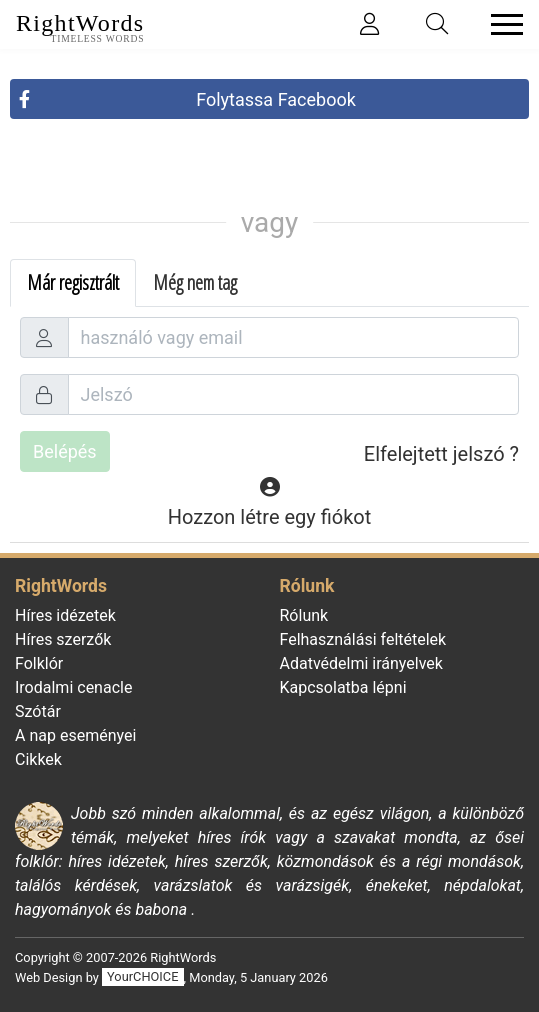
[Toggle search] (438, 24)
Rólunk (304, 615)
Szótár (38, 711)
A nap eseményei (75, 735)
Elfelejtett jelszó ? (441, 454)
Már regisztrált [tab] (73, 282)
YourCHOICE (142, 977)
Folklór (39, 663)
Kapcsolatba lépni (343, 687)
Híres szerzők (63, 639)
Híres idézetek (65, 615)
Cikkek (38, 759)
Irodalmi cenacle (73, 687)
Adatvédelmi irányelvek (361, 663)
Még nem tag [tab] (195, 282)
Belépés (65, 451)
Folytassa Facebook (276, 99)
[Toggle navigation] (501, 24)
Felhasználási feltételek (363, 639)
